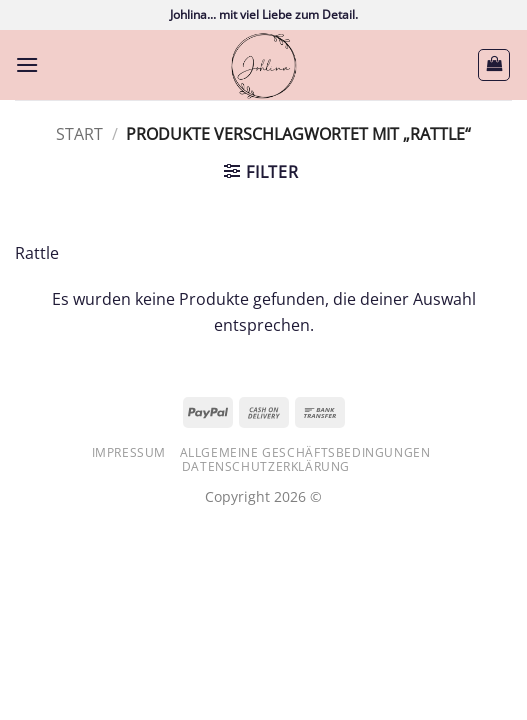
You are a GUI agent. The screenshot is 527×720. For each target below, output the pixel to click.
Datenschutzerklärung (266, 466)
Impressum (129, 452)
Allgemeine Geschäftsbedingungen (305, 452)
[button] (27, 64)
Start (79, 134)
